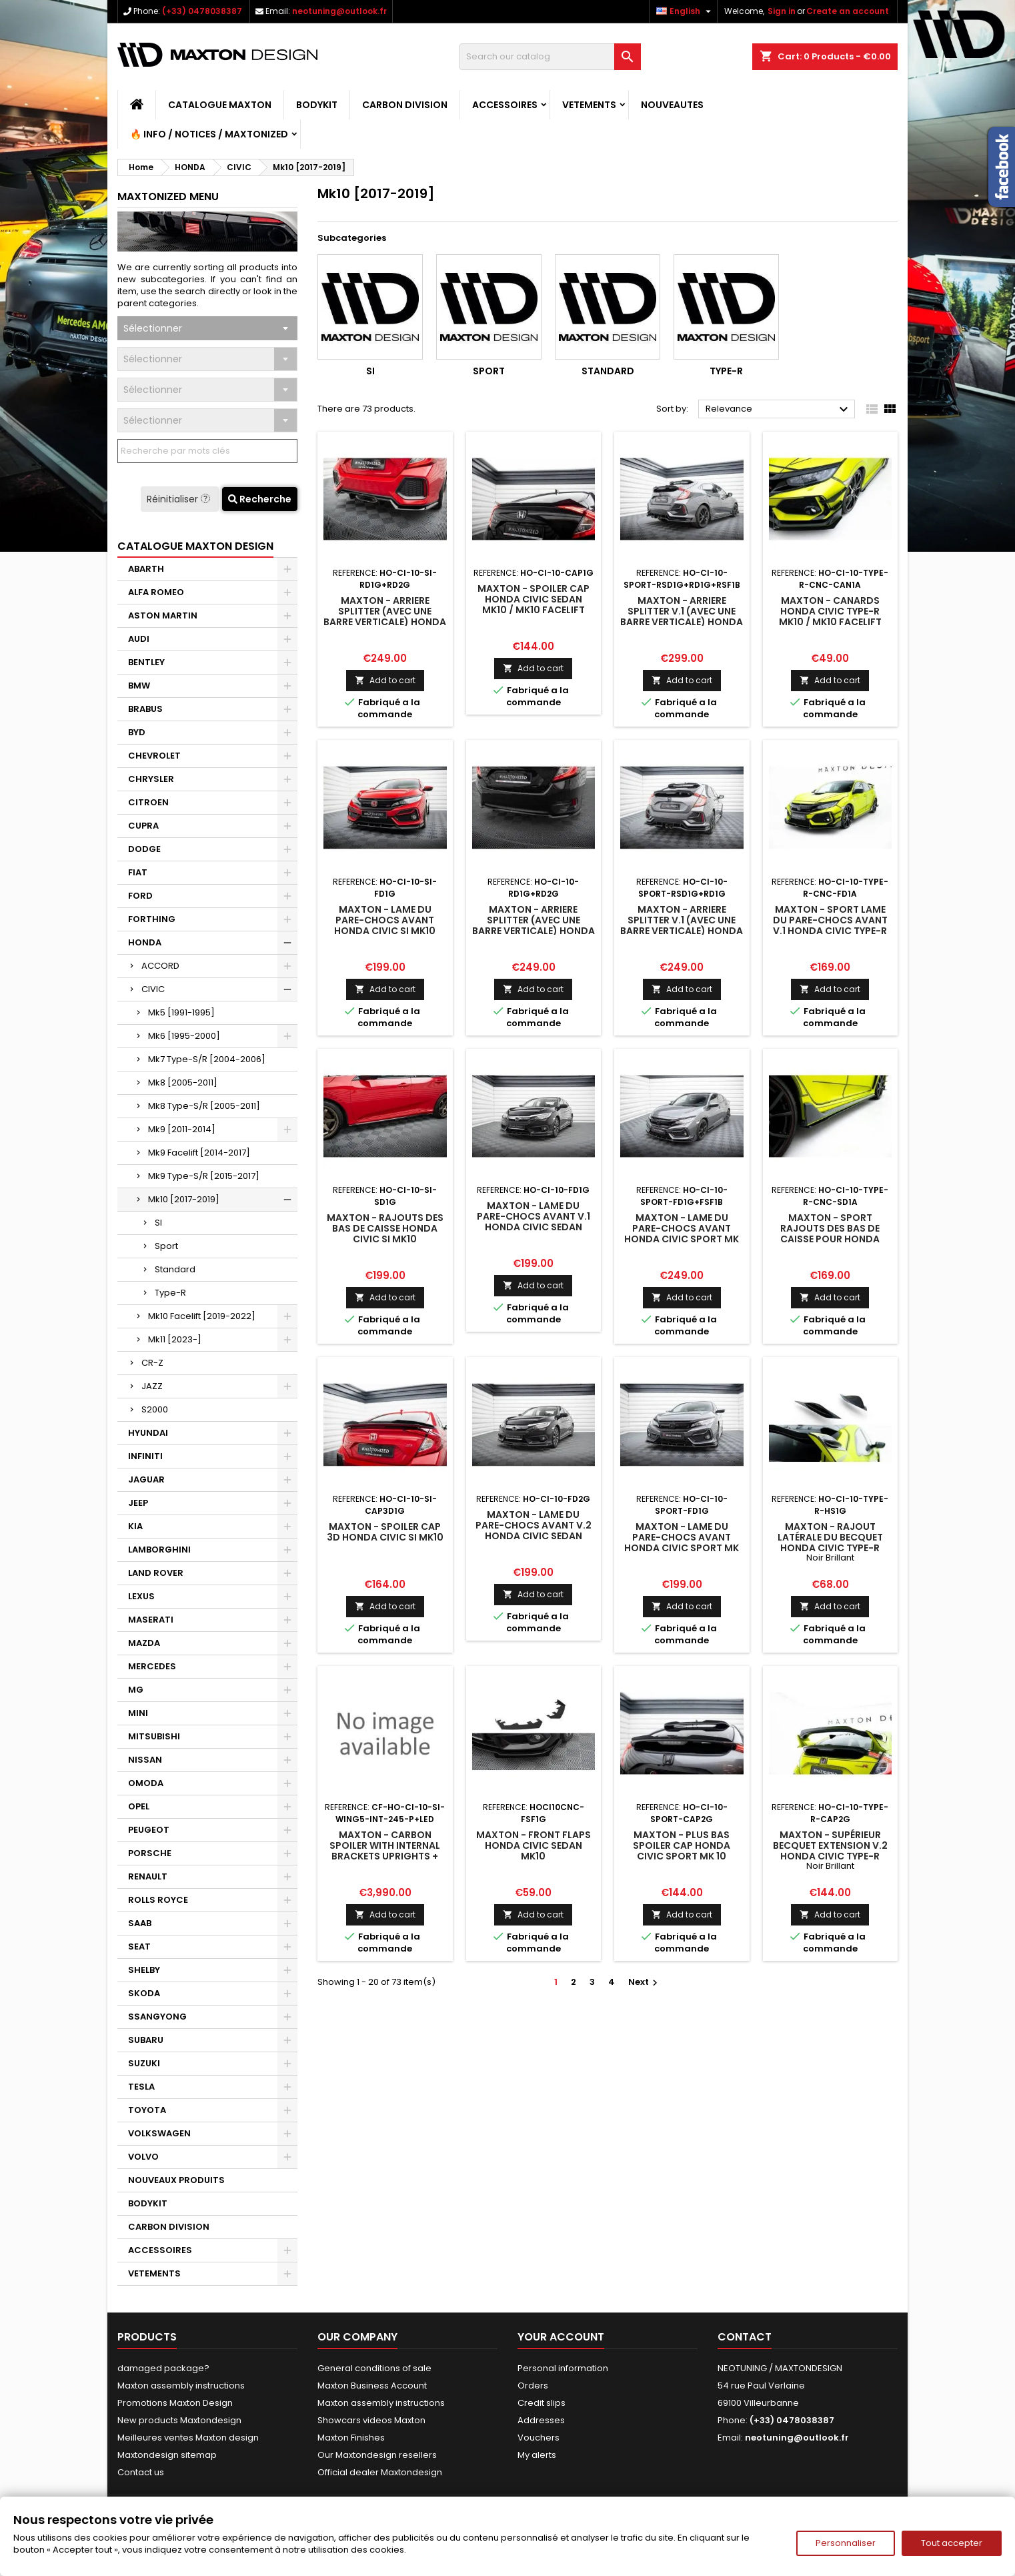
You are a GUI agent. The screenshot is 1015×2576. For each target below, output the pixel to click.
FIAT (137, 872)
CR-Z (152, 1362)
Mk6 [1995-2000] (184, 1035)
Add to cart (385, 680)
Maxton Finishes (351, 2437)
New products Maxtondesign (179, 2420)
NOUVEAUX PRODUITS (176, 2180)
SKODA (144, 1993)
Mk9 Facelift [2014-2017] (199, 1152)
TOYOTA (147, 2110)
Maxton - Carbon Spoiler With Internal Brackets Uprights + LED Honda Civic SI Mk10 (385, 1850)
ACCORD (160, 965)
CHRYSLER (151, 779)
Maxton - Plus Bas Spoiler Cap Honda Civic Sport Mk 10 (681, 1845)
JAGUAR (146, 1479)
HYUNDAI (148, 1432)
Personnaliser (846, 2543)
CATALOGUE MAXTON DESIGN (195, 546)
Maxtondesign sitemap (167, 2455)
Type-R (170, 1292)
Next (644, 1982)
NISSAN (145, 1759)
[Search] (550, 56)
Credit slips (542, 2403)
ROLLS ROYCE (158, 1899)
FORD (140, 895)
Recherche (259, 499)
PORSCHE (149, 1853)
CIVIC (153, 989)
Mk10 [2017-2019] (183, 1199)
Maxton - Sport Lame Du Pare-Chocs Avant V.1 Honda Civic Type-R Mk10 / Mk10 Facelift (830, 925)
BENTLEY (146, 662)
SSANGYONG (157, 2016)
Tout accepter (951, 2543)
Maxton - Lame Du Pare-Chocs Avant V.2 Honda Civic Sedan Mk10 (533, 1530)
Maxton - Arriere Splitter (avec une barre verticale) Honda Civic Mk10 (533, 925)
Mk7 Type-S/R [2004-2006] (206, 1059)
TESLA (141, 2086)
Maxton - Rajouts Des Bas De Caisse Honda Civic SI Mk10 (385, 1228)
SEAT (139, 1946)
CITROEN (148, 802)
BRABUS (145, 709)
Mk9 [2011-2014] (181, 1129)
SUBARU (145, 2040)
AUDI (138, 638)
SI (158, 1222)
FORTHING (151, 919)
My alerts (537, 2455)
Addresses (541, 2420)
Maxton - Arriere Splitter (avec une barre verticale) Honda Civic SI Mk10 (384, 616)
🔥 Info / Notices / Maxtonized (209, 134)
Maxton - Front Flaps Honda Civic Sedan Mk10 (533, 1845)
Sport (166, 1246)
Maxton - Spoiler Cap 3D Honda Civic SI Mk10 (385, 1532)
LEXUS (141, 1596)
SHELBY (144, 1970)
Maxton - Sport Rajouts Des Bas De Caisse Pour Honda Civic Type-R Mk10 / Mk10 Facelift (830, 1239)
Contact (745, 2336)
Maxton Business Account (372, 2385)
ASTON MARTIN (162, 615)
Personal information (563, 2368)
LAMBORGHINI (159, 1549)
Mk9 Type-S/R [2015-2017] (203, 1176)
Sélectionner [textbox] (152, 328)
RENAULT (147, 1876)
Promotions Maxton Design (175, 2403)
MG (135, 1689)
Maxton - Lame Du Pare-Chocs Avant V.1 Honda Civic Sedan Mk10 (533, 1221)
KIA (135, 1526)
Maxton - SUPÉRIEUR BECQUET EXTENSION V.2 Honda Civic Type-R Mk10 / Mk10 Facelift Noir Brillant (830, 1856)
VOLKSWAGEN (159, 2133)
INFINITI (145, 1456)
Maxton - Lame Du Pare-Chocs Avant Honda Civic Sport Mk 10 (681, 1233)
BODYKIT (316, 104)
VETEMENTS (589, 104)
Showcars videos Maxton (371, 2420)
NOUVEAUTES (672, 104)
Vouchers (539, 2437)
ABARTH (146, 568)
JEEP (138, 1502)
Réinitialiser (180, 499)
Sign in (782, 11)
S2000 (154, 1409)
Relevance (779, 410)
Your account (561, 2336)
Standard (175, 1269)
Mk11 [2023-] (174, 1339)
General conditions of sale (374, 2368)
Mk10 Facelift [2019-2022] (201, 1316)
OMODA (145, 1783)
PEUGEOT (148, 1829)
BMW (139, 685)
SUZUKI (144, 2063)
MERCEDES (152, 1666)
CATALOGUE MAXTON (219, 104)
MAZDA (144, 1643)
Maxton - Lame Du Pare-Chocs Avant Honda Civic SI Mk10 (384, 920)
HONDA (144, 942)
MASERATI (150, 1619)
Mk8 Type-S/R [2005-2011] (204, 1106)
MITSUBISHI (154, 1736)
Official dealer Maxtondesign (379, 2472)
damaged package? (163, 2368)
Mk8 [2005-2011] (182, 1082)
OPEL (138, 1806)
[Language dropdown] (685, 11)
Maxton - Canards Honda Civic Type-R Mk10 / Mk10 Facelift (830, 611)
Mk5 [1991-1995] (181, 1012)
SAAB (139, 1923)
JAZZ (152, 1386)
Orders (533, 2385)
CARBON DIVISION (404, 104)
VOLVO (143, 2156)
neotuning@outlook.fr (339, 11)
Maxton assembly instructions (181, 2385)
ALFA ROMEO (156, 592)
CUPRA (143, 825)
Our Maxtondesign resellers (377, 2455)
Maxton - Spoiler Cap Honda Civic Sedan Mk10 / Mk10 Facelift (533, 599)
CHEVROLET (154, 755)
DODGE (144, 849)
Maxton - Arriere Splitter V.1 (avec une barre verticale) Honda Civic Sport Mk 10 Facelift (681, 622)
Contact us (140, 2472)
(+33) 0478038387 (202, 11)
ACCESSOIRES (505, 104)
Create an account (847, 11)
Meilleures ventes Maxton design (188, 2437)
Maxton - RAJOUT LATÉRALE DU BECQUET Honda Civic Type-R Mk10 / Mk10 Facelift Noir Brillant (830, 1548)
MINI (138, 1713)
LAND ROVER (155, 1573)
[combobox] (207, 328)
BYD (136, 732)
